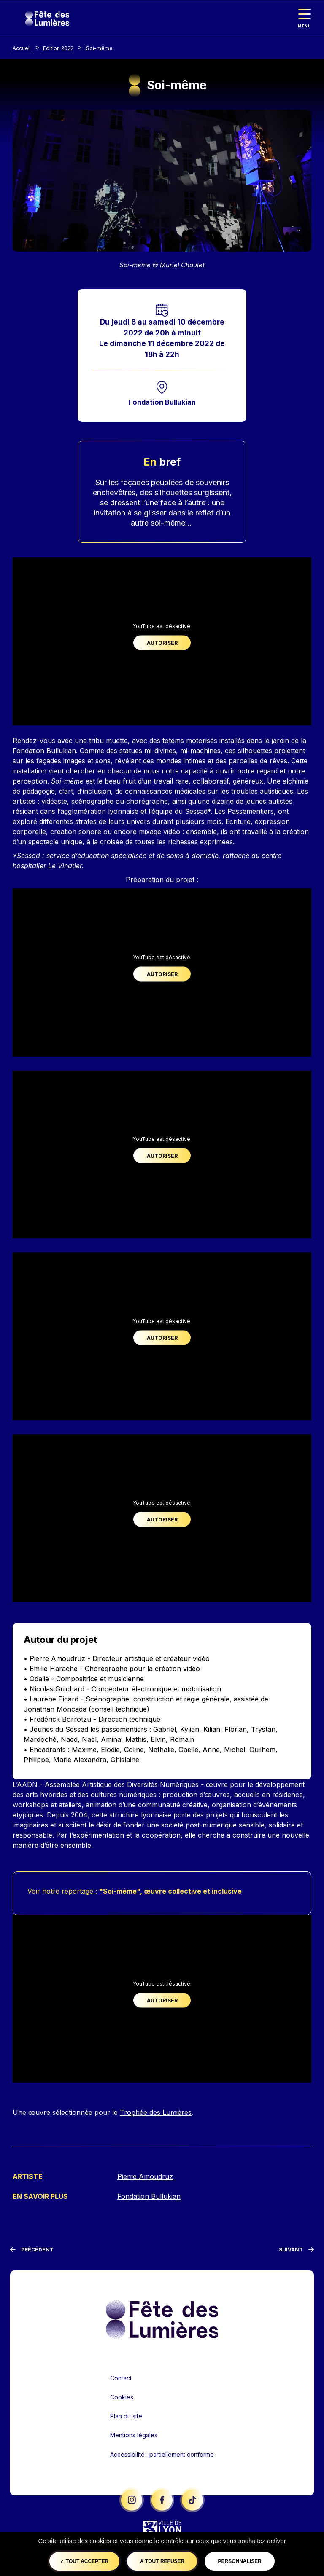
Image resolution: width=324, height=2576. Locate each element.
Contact (121, 2378)
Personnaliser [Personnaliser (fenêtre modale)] (239, 2561)
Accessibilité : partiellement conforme (162, 2454)
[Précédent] (32, 2250)
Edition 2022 (58, 48)
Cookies (121, 2397)
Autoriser (162, 643)
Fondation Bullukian (162, 402)
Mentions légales (133, 2435)
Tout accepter (84, 2561)
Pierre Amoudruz (145, 2177)
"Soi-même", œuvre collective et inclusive (170, 1891)
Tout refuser (162, 2561)
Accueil (22, 48)
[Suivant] (296, 2250)
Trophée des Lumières (156, 2113)
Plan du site (126, 2416)
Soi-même (99, 48)
